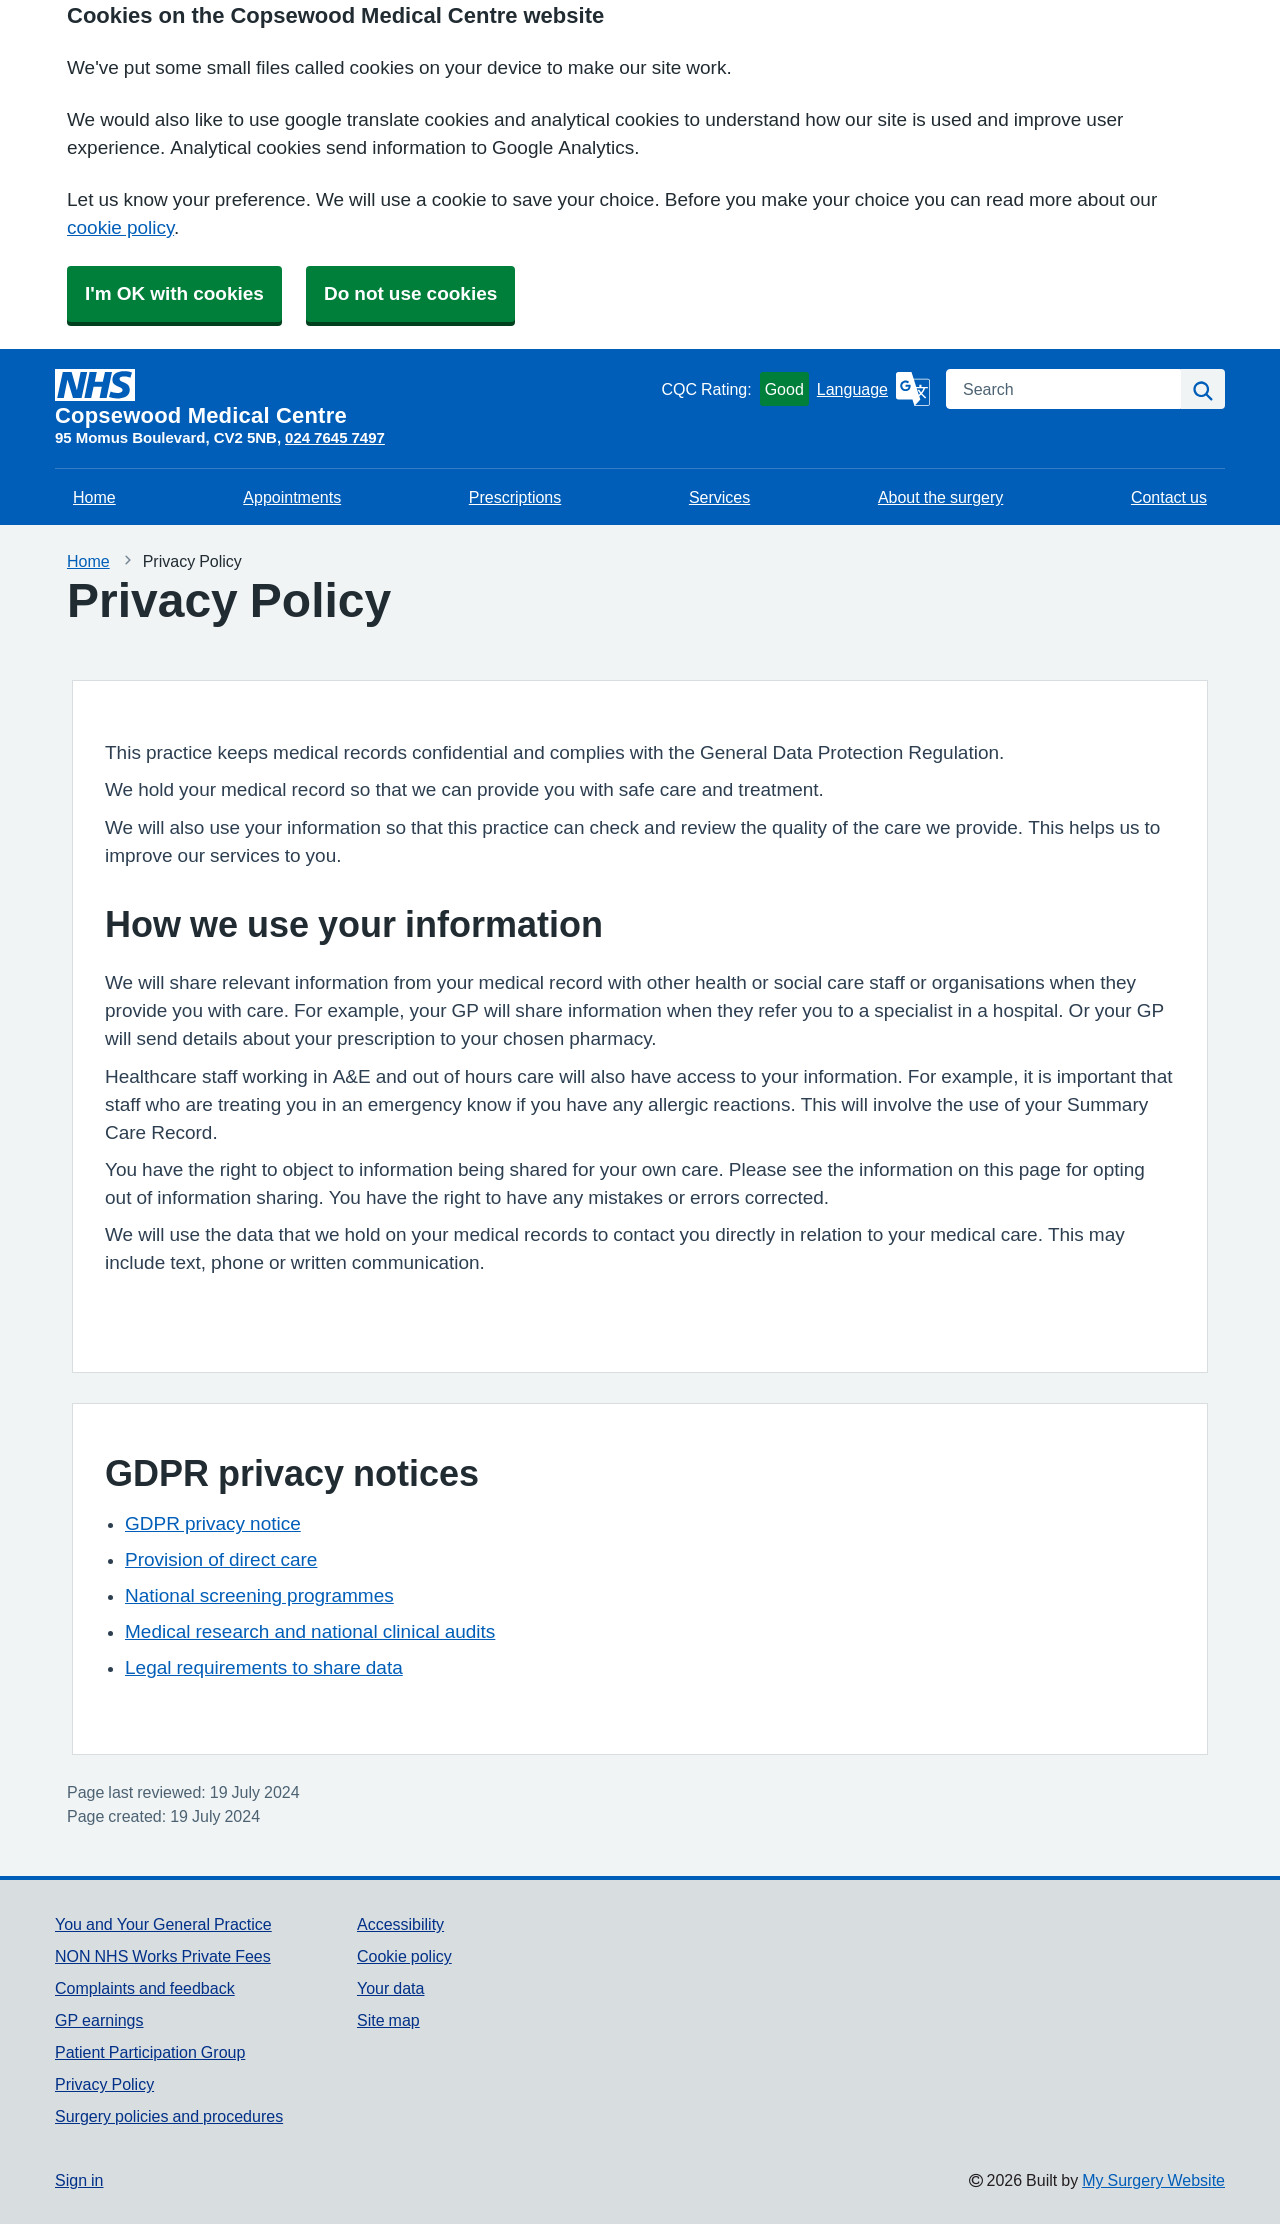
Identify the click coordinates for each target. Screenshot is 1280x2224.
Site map (388, 2020)
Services (719, 497)
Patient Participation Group (150, 2052)
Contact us (1169, 497)
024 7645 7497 (335, 437)
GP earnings (99, 2020)
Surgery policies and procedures (169, 2116)
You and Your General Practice (163, 1924)
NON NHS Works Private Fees (163, 1956)
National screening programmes (259, 1595)
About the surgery (940, 497)
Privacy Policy (104, 2084)
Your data (390, 1988)
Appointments (292, 497)
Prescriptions (515, 497)
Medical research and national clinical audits (310, 1631)
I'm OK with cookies (174, 293)
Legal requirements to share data (264, 1667)
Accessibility (400, 1924)
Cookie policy (404, 1956)
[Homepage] (354, 398)
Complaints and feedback (145, 1988)
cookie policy (120, 227)
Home (94, 497)
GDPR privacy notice (213, 1523)
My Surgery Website (1153, 2180)
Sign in (79, 2180)
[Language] (873, 389)
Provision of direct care (221, 1559)
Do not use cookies (410, 293)
